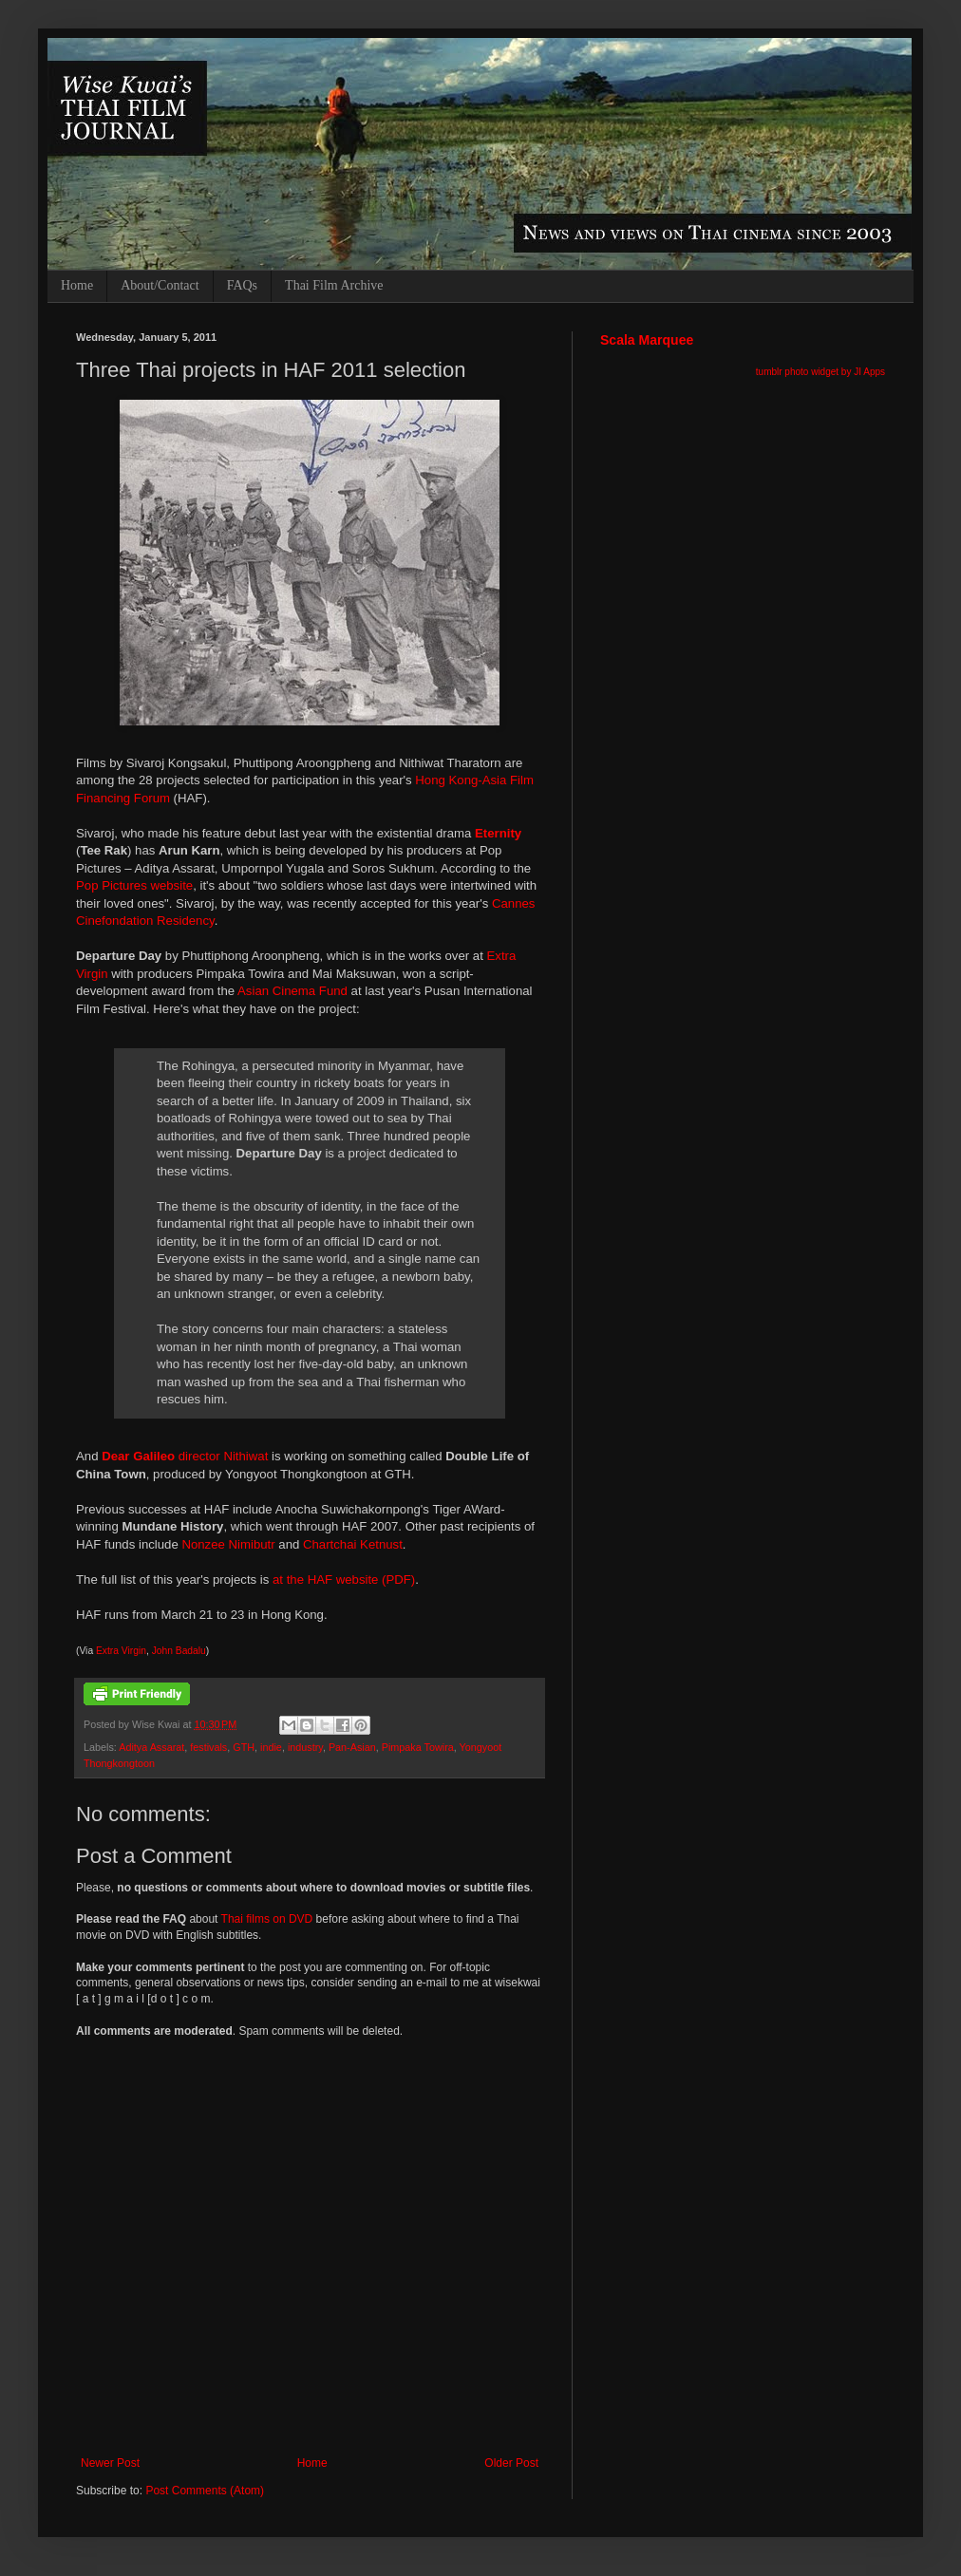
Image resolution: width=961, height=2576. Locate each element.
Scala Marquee (646, 340)
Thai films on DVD (267, 1919)
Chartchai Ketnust (353, 1544)
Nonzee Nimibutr (227, 1544)
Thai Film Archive (334, 285)
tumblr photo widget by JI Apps (820, 372)
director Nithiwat (185, 1456)
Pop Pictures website (134, 885)
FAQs (242, 285)
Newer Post (110, 2463)
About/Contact (159, 285)
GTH (243, 1747)
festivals (208, 1747)
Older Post (511, 2463)
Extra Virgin (121, 1650)
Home (77, 285)
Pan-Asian (352, 1747)
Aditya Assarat (151, 1747)
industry (305, 1747)
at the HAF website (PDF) (344, 1579)
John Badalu (179, 1650)
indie (271, 1747)
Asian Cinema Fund (292, 991)
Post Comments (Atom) (204, 2490)
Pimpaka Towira (418, 1747)
